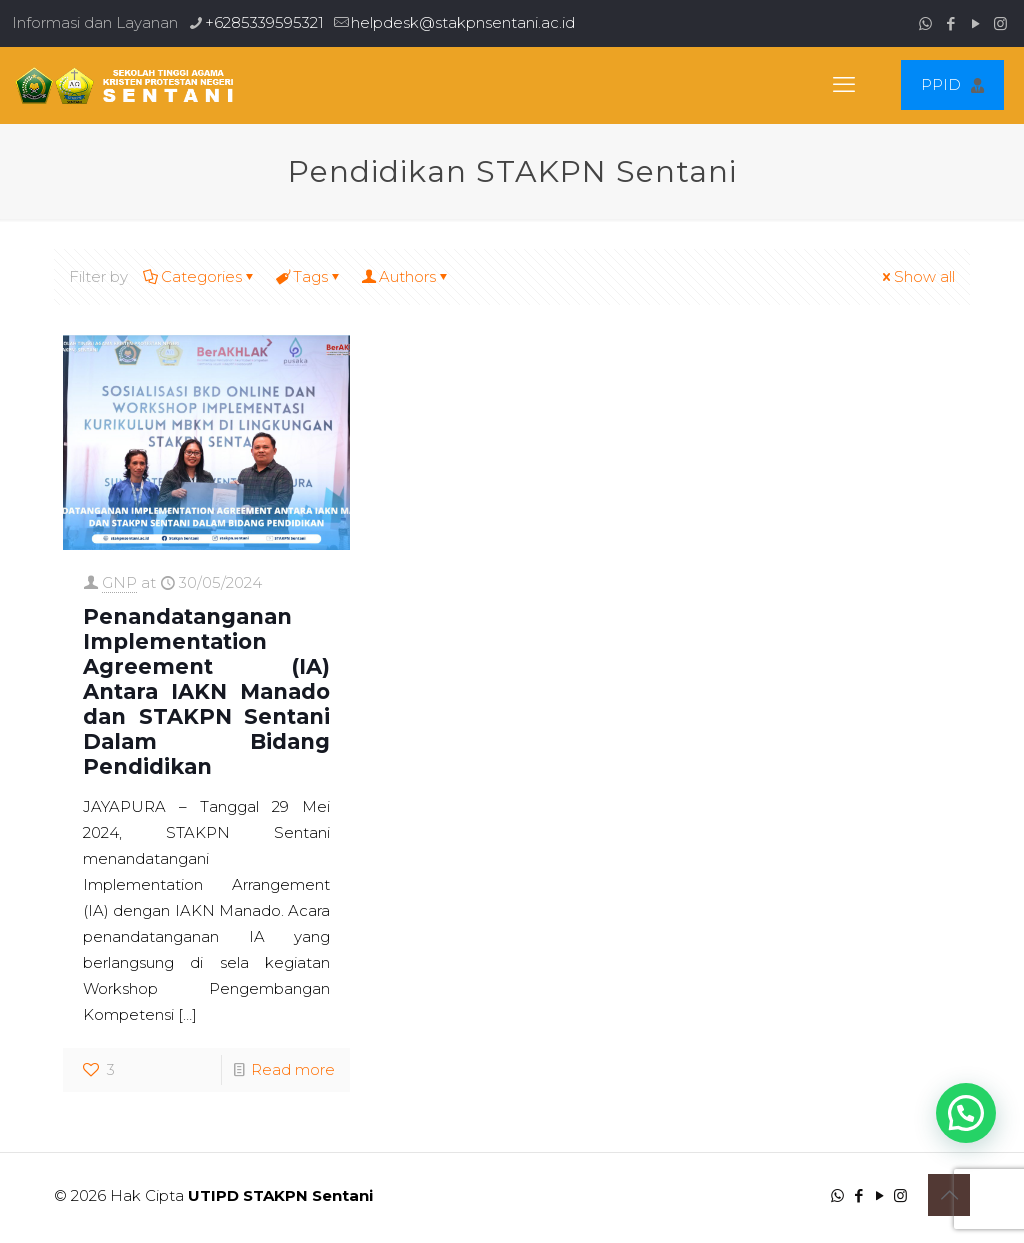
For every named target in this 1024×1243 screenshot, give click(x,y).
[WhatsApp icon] (925, 23)
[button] (966, 1113)
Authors (406, 276)
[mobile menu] (844, 85)
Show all (917, 276)
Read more (293, 1069)
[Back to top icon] (949, 1195)
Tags (309, 276)
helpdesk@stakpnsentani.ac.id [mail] (463, 22)
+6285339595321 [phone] (264, 22)
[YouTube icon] (975, 23)
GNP (119, 582)
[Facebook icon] (950, 23)
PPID (952, 84)
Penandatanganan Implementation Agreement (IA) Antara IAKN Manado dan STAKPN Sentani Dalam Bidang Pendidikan (206, 691)
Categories (200, 276)
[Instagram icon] (1000, 23)
